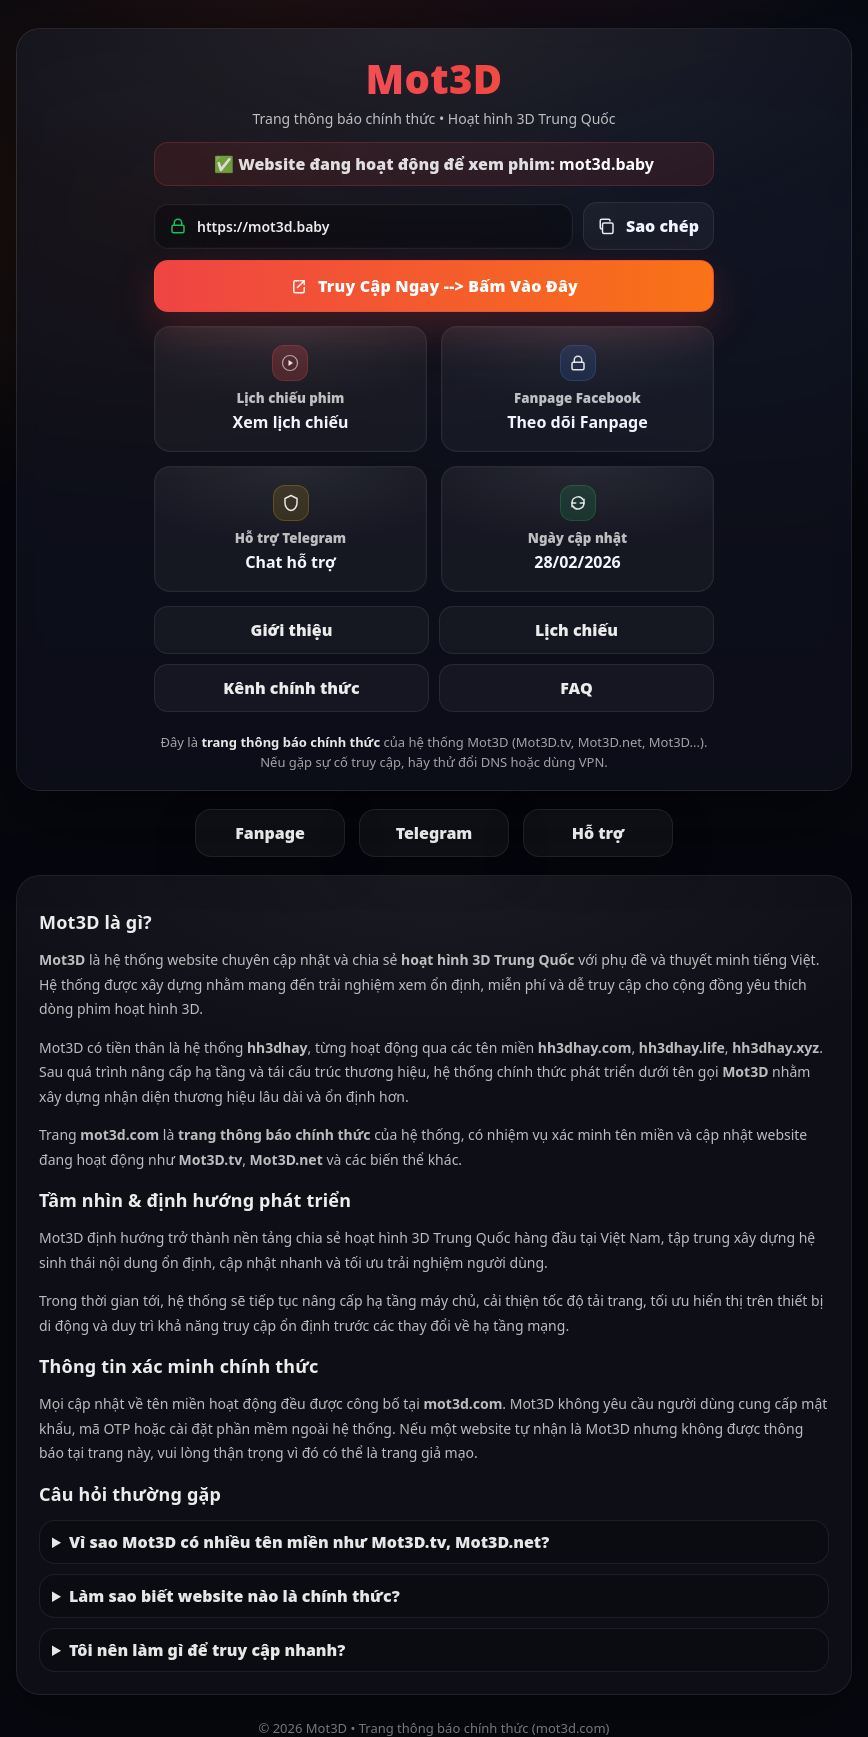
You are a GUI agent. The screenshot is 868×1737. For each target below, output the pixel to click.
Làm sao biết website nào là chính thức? (234, 1596)
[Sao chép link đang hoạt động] (648, 226)
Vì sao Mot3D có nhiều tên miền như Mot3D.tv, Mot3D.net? (309, 1542)
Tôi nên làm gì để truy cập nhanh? (207, 1650)
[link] (290, 389)
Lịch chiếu (576, 630)
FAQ (576, 688)
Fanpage (270, 833)
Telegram (434, 833)
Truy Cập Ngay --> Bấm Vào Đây (434, 286)
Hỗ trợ (598, 833)
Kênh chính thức (291, 688)
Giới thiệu (292, 630)
